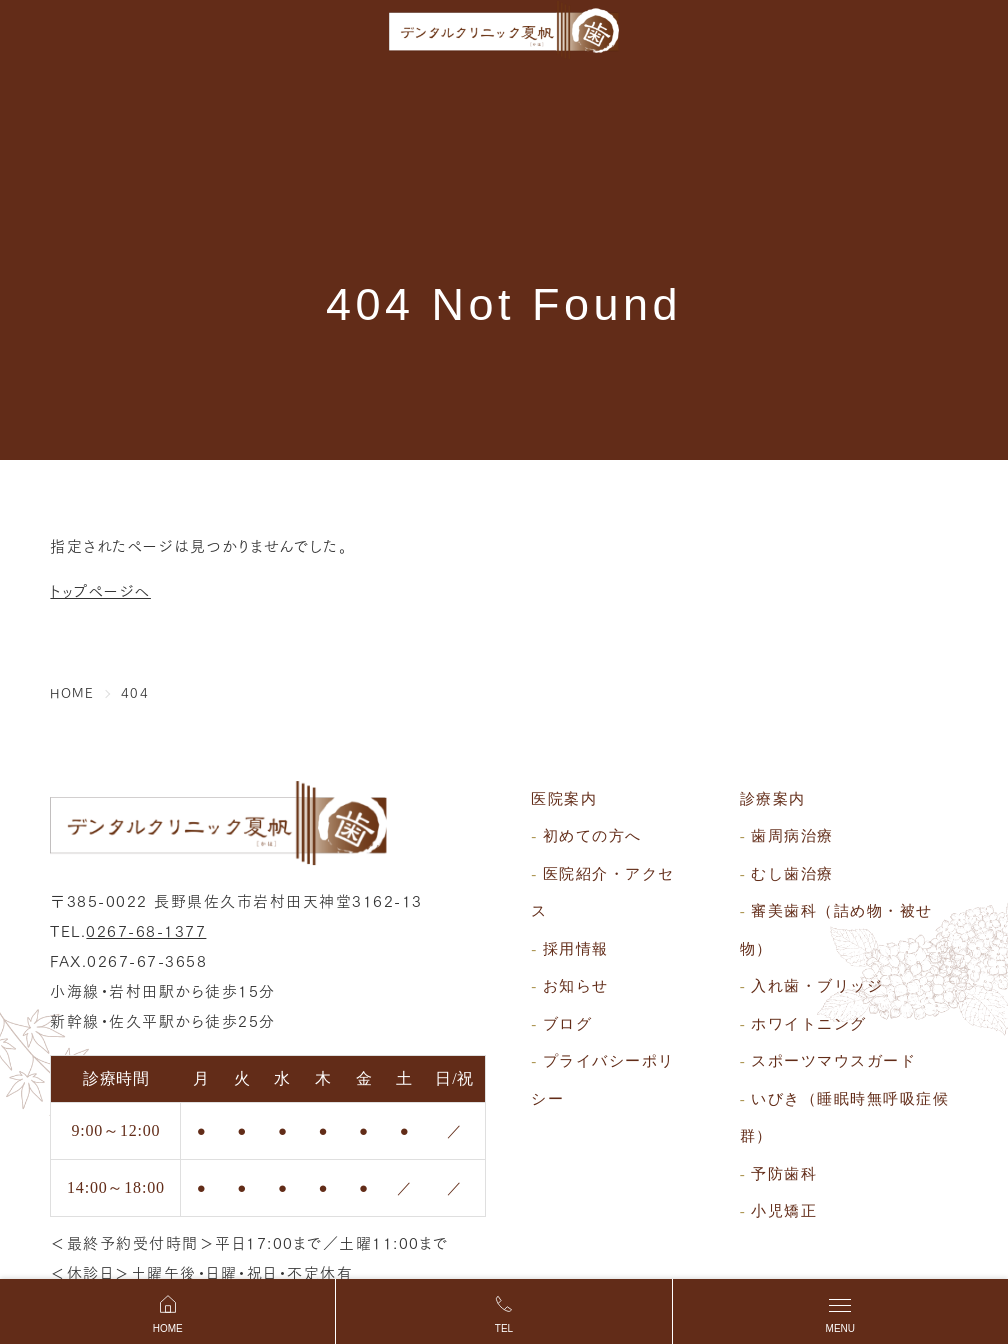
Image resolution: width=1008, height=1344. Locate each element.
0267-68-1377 (146, 930)
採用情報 (576, 949)
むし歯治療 (792, 874)
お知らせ (576, 986)
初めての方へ (592, 836)
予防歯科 (784, 1174)
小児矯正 (784, 1211)
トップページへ (100, 590)
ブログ (568, 1024)
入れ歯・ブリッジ (817, 986)
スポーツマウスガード (833, 1061)
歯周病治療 (792, 836)
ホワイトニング (809, 1024)
